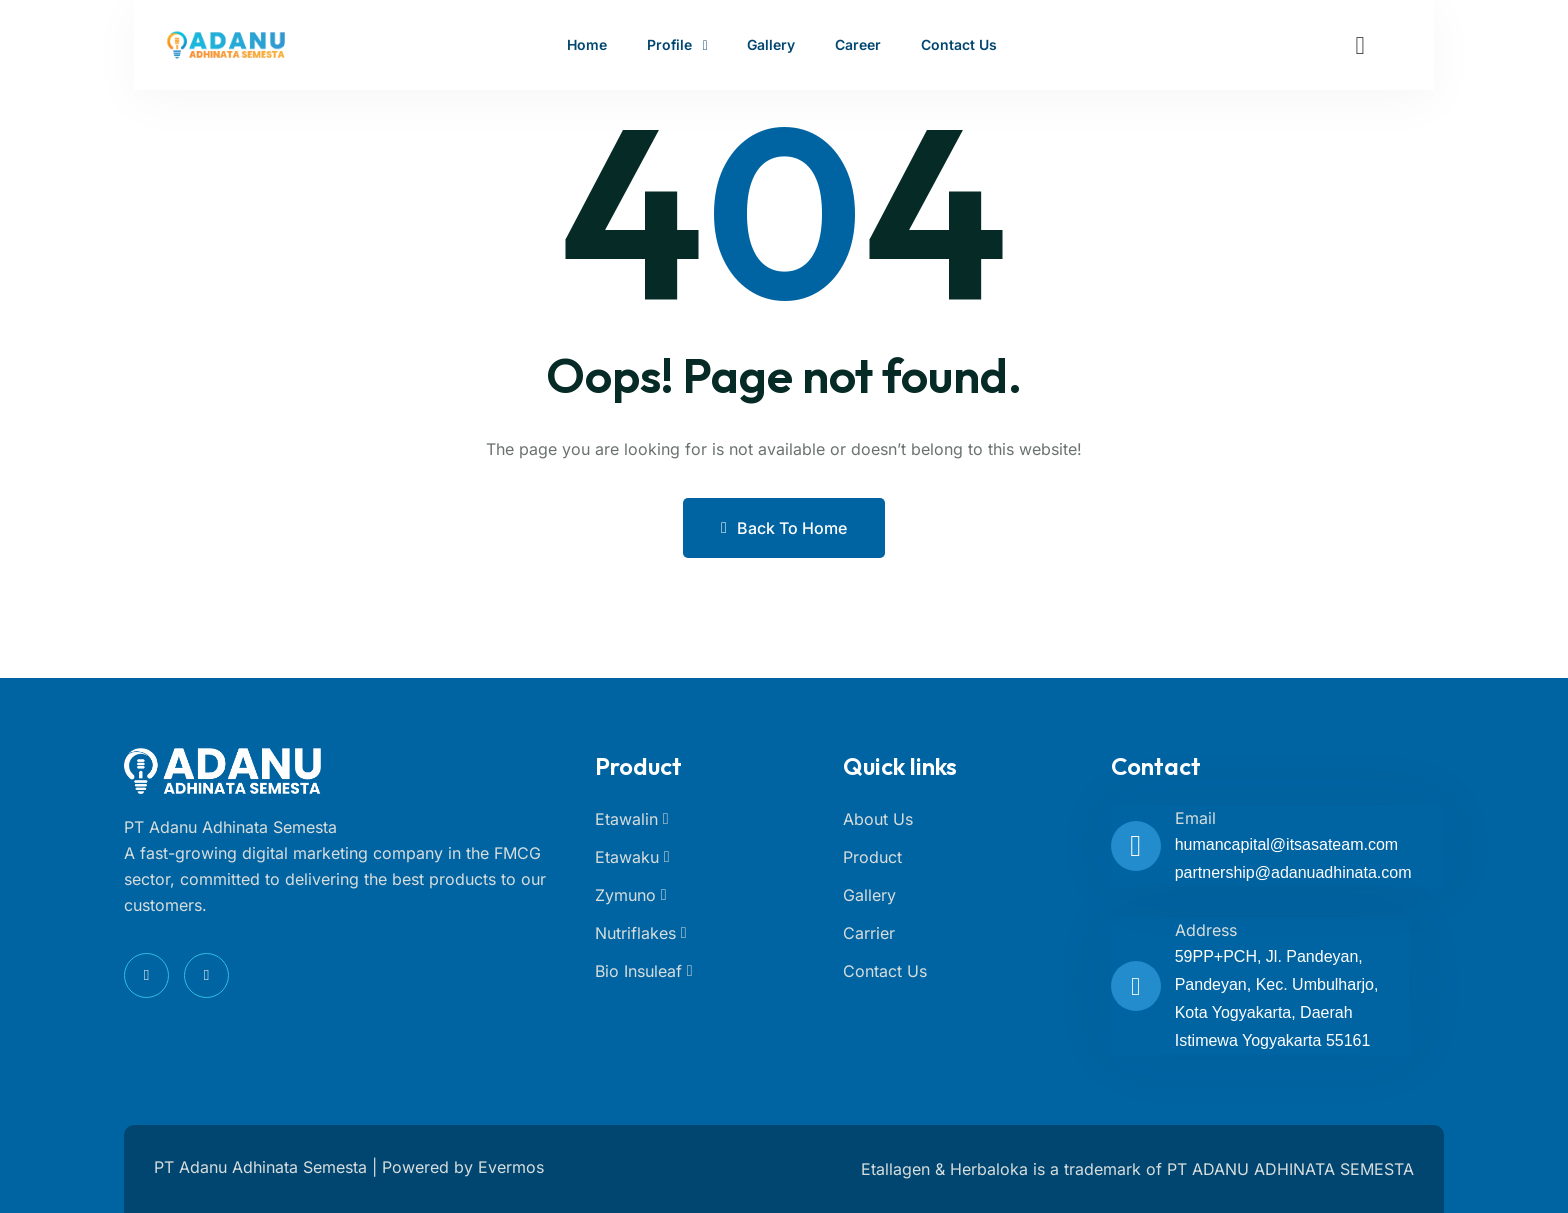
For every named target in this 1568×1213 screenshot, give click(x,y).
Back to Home (784, 528)
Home (587, 44)
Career (858, 44)
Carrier (869, 933)
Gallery (771, 44)
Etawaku (632, 857)
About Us (878, 819)
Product (872, 857)
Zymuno (631, 895)
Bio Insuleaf (644, 971)
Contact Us (959, 44)
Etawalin (632, 819)
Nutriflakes (641, 933)
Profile (669, 44)
